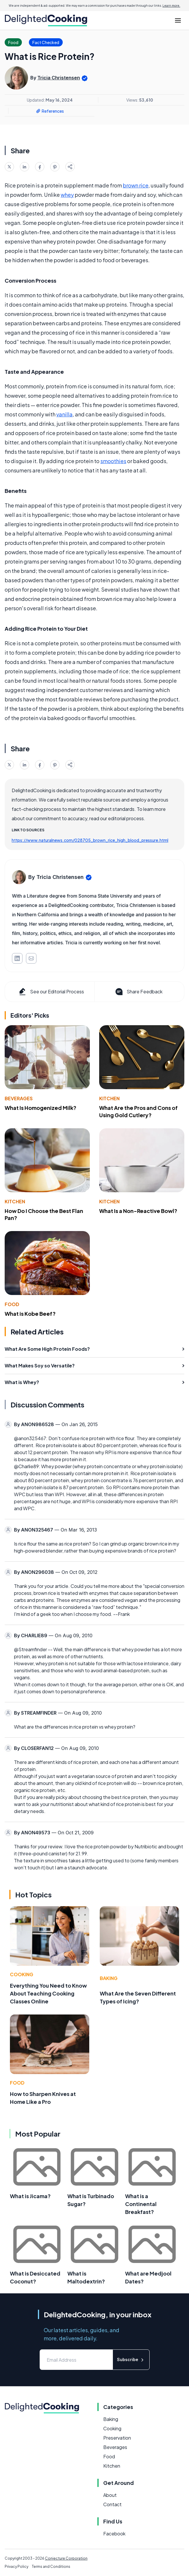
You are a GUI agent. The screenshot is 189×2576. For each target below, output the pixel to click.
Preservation (117, 2438)
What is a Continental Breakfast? (141, 2204)
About (110, 2495)
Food (12, 1304)
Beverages (19, 1098)
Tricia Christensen (58, 78)
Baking (109, 1978)
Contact (112, 2504)
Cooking (21, 1974)
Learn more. (171, 5)
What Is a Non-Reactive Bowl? (138, 1210)
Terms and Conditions (51, 2566)
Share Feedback (138, 991)
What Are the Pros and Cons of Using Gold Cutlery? (138, 1111)
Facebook (114, 2533)
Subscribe (131, 2360)
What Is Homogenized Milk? (40, 1107)
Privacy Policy (16, 2566)
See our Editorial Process (51, 991)
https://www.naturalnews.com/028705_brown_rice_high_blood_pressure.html (90, 840)
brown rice (135, 185)
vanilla (64, 414)
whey (67, 194)
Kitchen (109, 1098)
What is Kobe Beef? (30, 1313)
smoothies (113, 461)
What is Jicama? (30, 2196)
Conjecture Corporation (66, 2558)
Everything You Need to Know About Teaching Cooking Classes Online (48, 1993)
